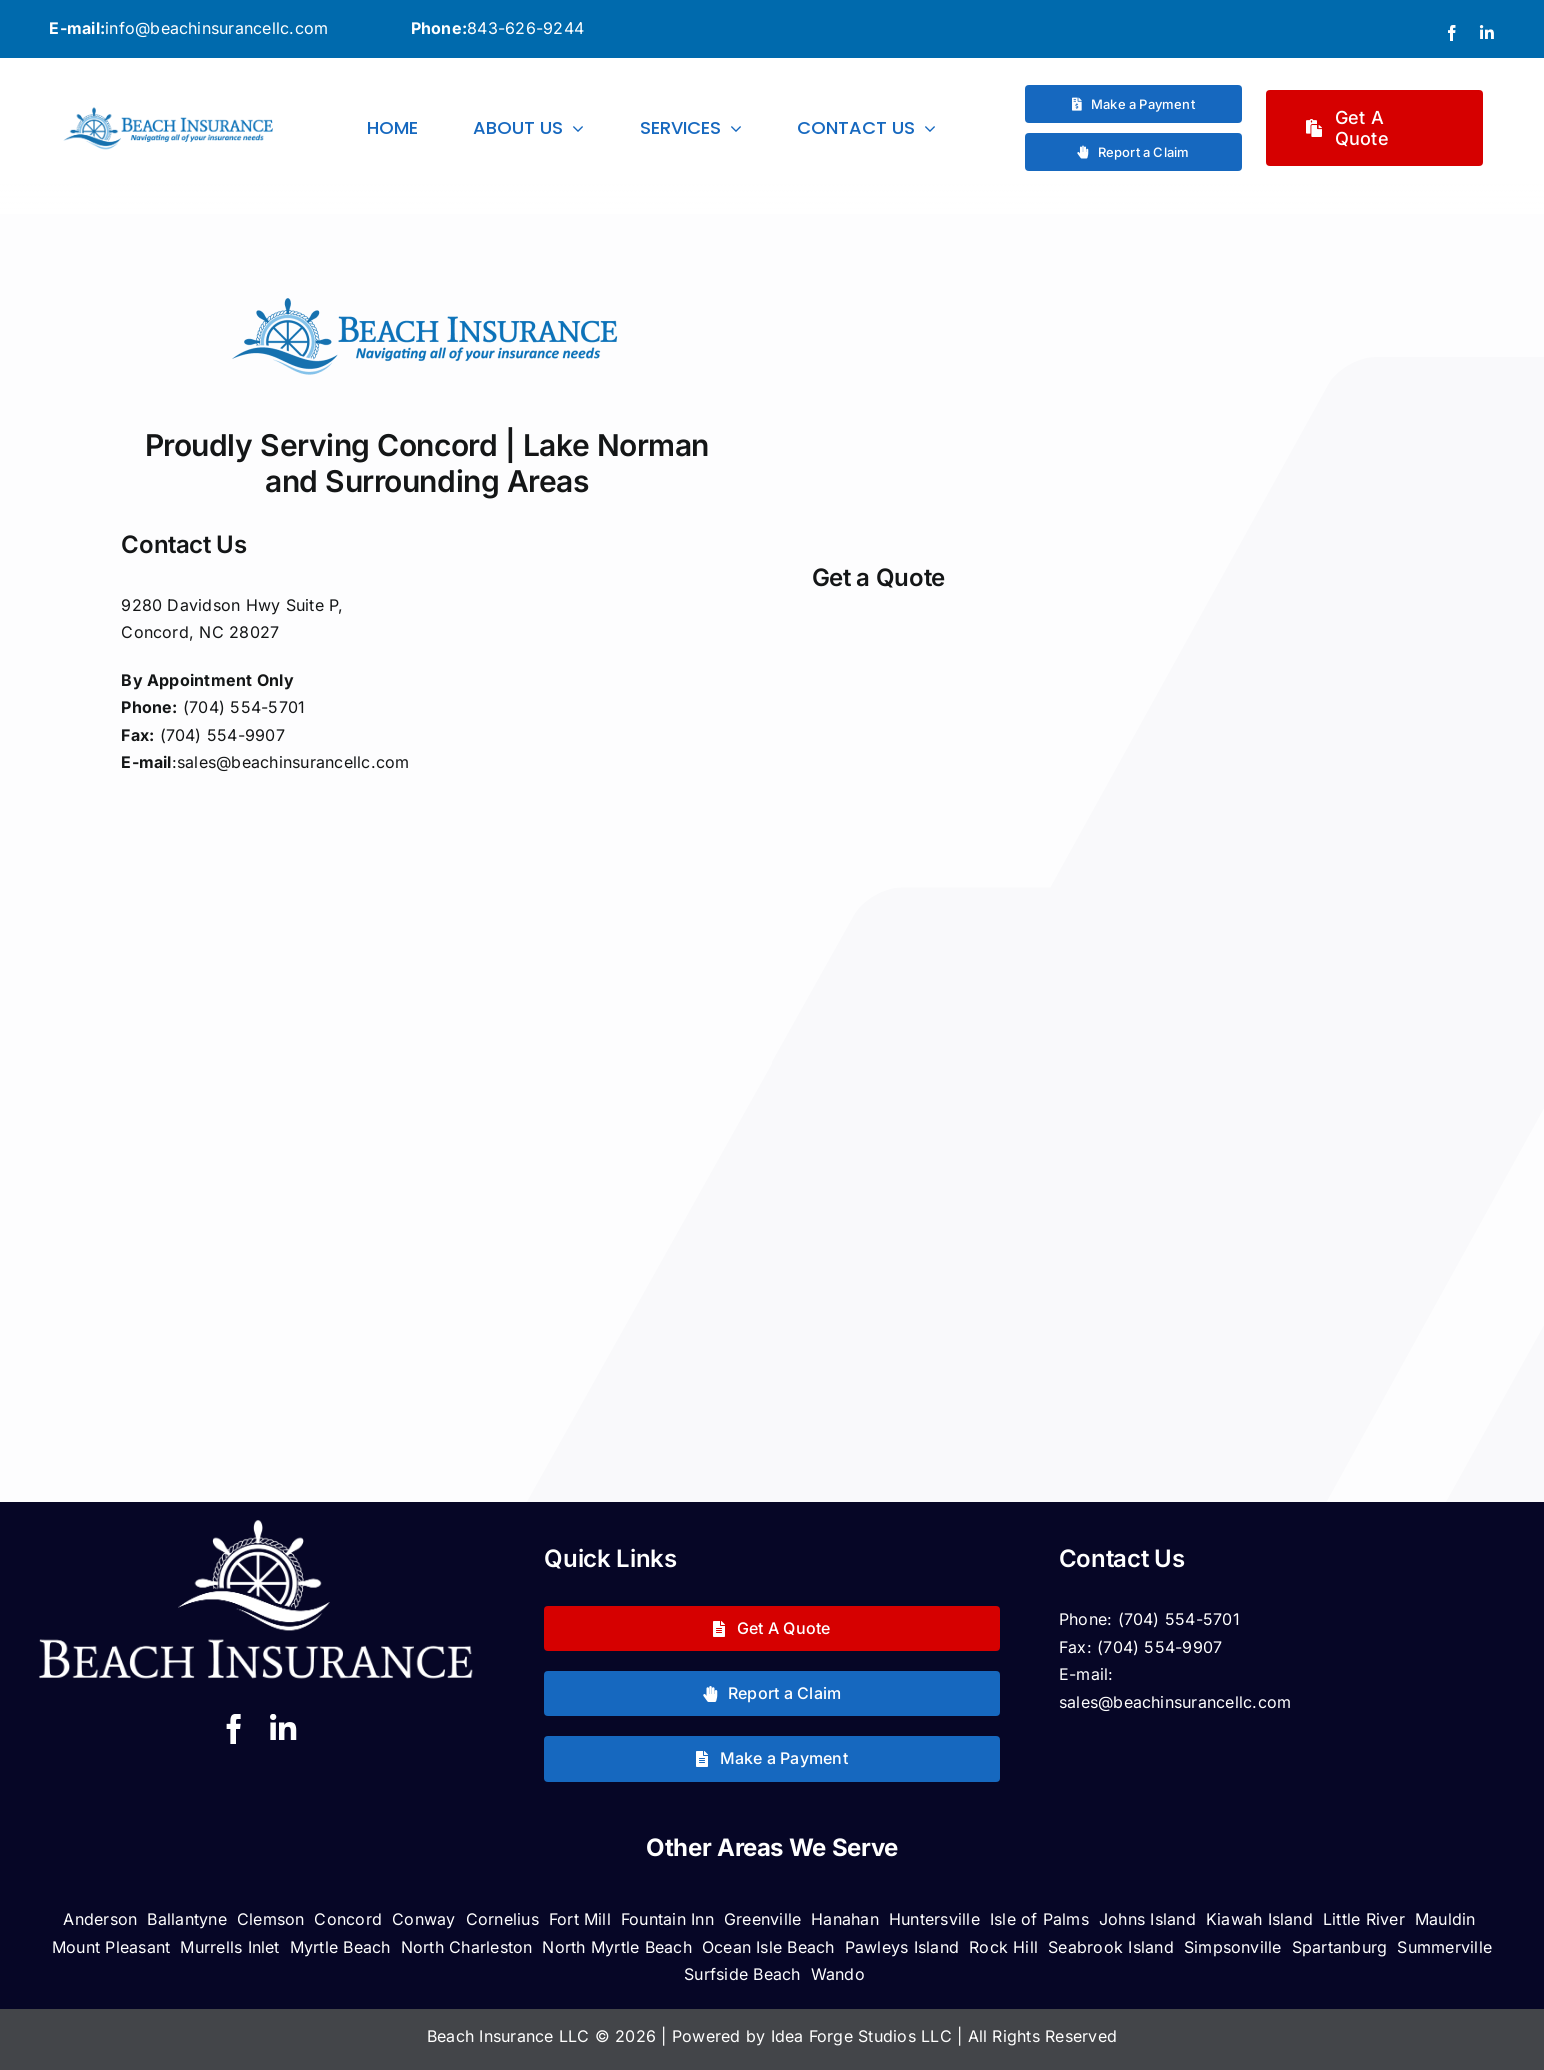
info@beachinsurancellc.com (216, 28)
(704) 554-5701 (1179, 1619)
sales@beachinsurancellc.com (293, 762)
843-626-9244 (525, 28)
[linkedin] (1487, 33)
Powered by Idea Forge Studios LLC (814, 2036)
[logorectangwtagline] (169, 112)
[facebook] (1452, 33)
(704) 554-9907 (1159, 1647)
